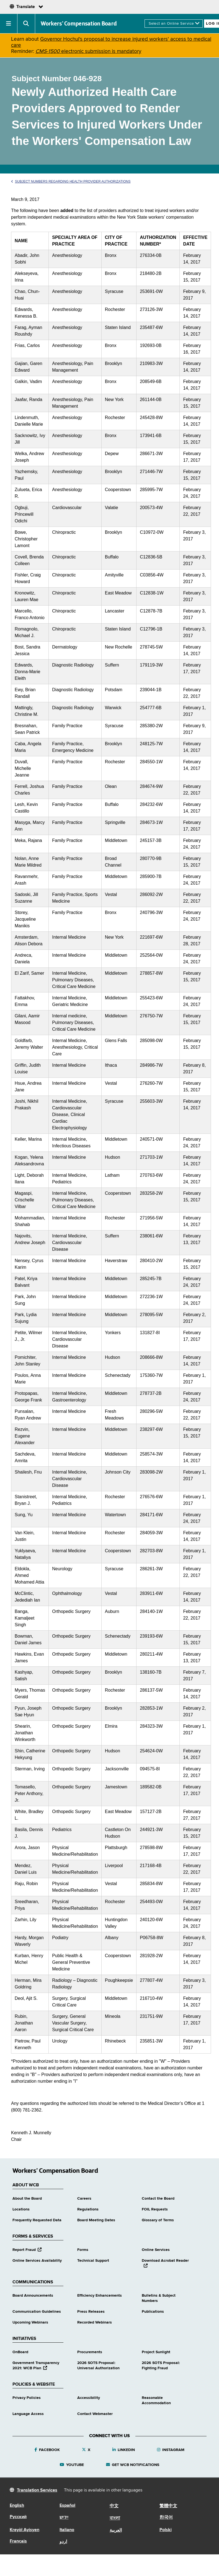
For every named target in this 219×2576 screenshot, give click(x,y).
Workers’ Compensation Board (79, 23)
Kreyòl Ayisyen (24, 2530)
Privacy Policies (26, 2398)
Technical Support (93, 2261)
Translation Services (37, 2490)
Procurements (89, 2352)
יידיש (64, 2517)
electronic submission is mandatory (88, 51)
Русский (18, 2517)
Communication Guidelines (36, 2312)
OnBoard (20, 2352)
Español (67, 2505)
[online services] (174, 23)
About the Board (27, 2198)
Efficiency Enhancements (99, 2295)
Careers (84, 2198)
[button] (8, 23)
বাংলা (115, 2518)
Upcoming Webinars (30, 2322)
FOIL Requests (155, 2209)
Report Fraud (27, 2250)
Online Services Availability (37, 2261)
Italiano (67, 2530)
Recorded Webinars (94, 2322)
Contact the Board (158, 2198)
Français (18, 2541)
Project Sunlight (156, 2352)
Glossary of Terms (158, 2220)
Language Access (28, 2414)
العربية (116, 2530)
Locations (21, 2209)
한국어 (166, 2517)
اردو (63, 2542)
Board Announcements (32, 2295)
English (17, 2505)
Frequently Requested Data (36, 2220)
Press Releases (91, 2312)
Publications (153, 2312)
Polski (165, 2530)
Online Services (156, 2250)
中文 (114, 2506)
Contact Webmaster (95, 2414)
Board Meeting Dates (96, 2220)
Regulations (88, 2209)
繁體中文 (168, 2506)
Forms (82, 2250)
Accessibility (88, 2398)
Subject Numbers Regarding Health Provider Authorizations (70, 181)
